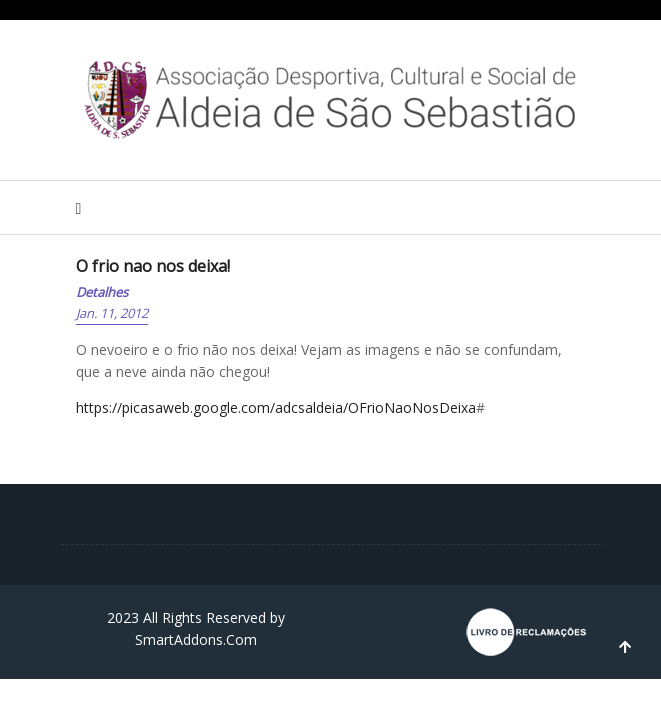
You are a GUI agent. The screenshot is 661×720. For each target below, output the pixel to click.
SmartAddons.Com (196, 639)
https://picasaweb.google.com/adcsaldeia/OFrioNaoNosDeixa (276, 407)
